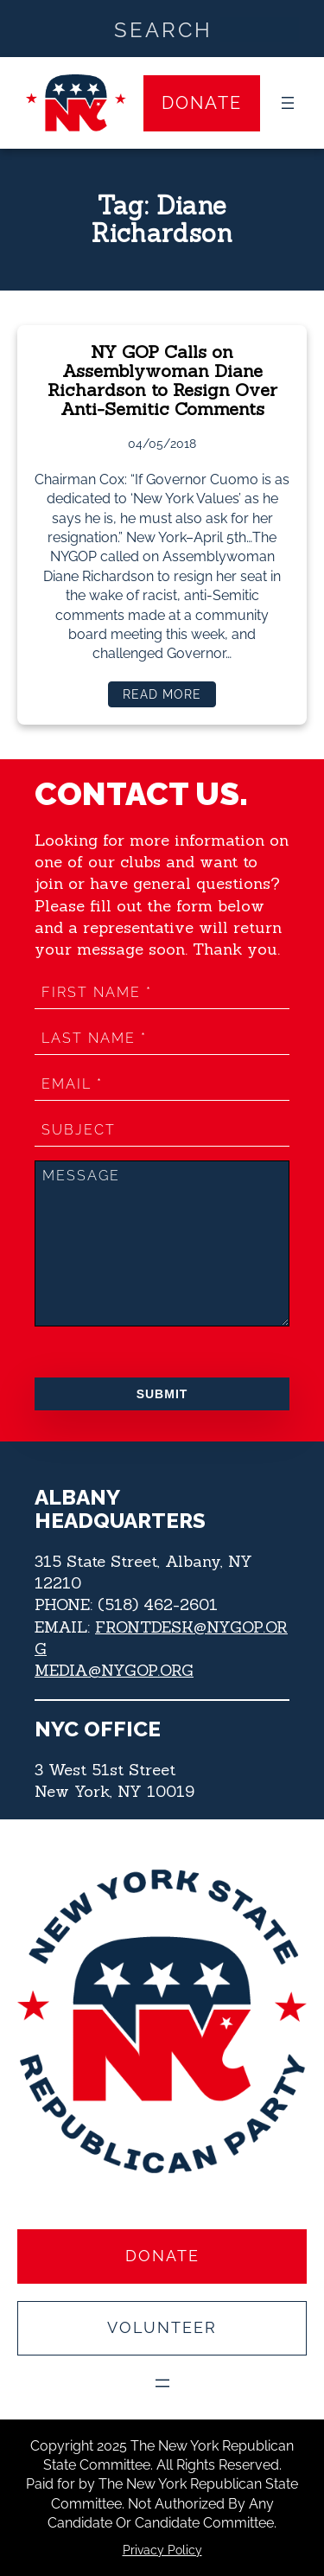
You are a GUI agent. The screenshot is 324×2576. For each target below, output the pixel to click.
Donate (202, 103)
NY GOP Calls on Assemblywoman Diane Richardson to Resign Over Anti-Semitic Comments (162, 380)
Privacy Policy (162, 2550)
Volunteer (162, 2327)
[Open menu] (287, 103)
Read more (168, 697)
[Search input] (163, 28)
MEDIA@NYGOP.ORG (114, 1670)
